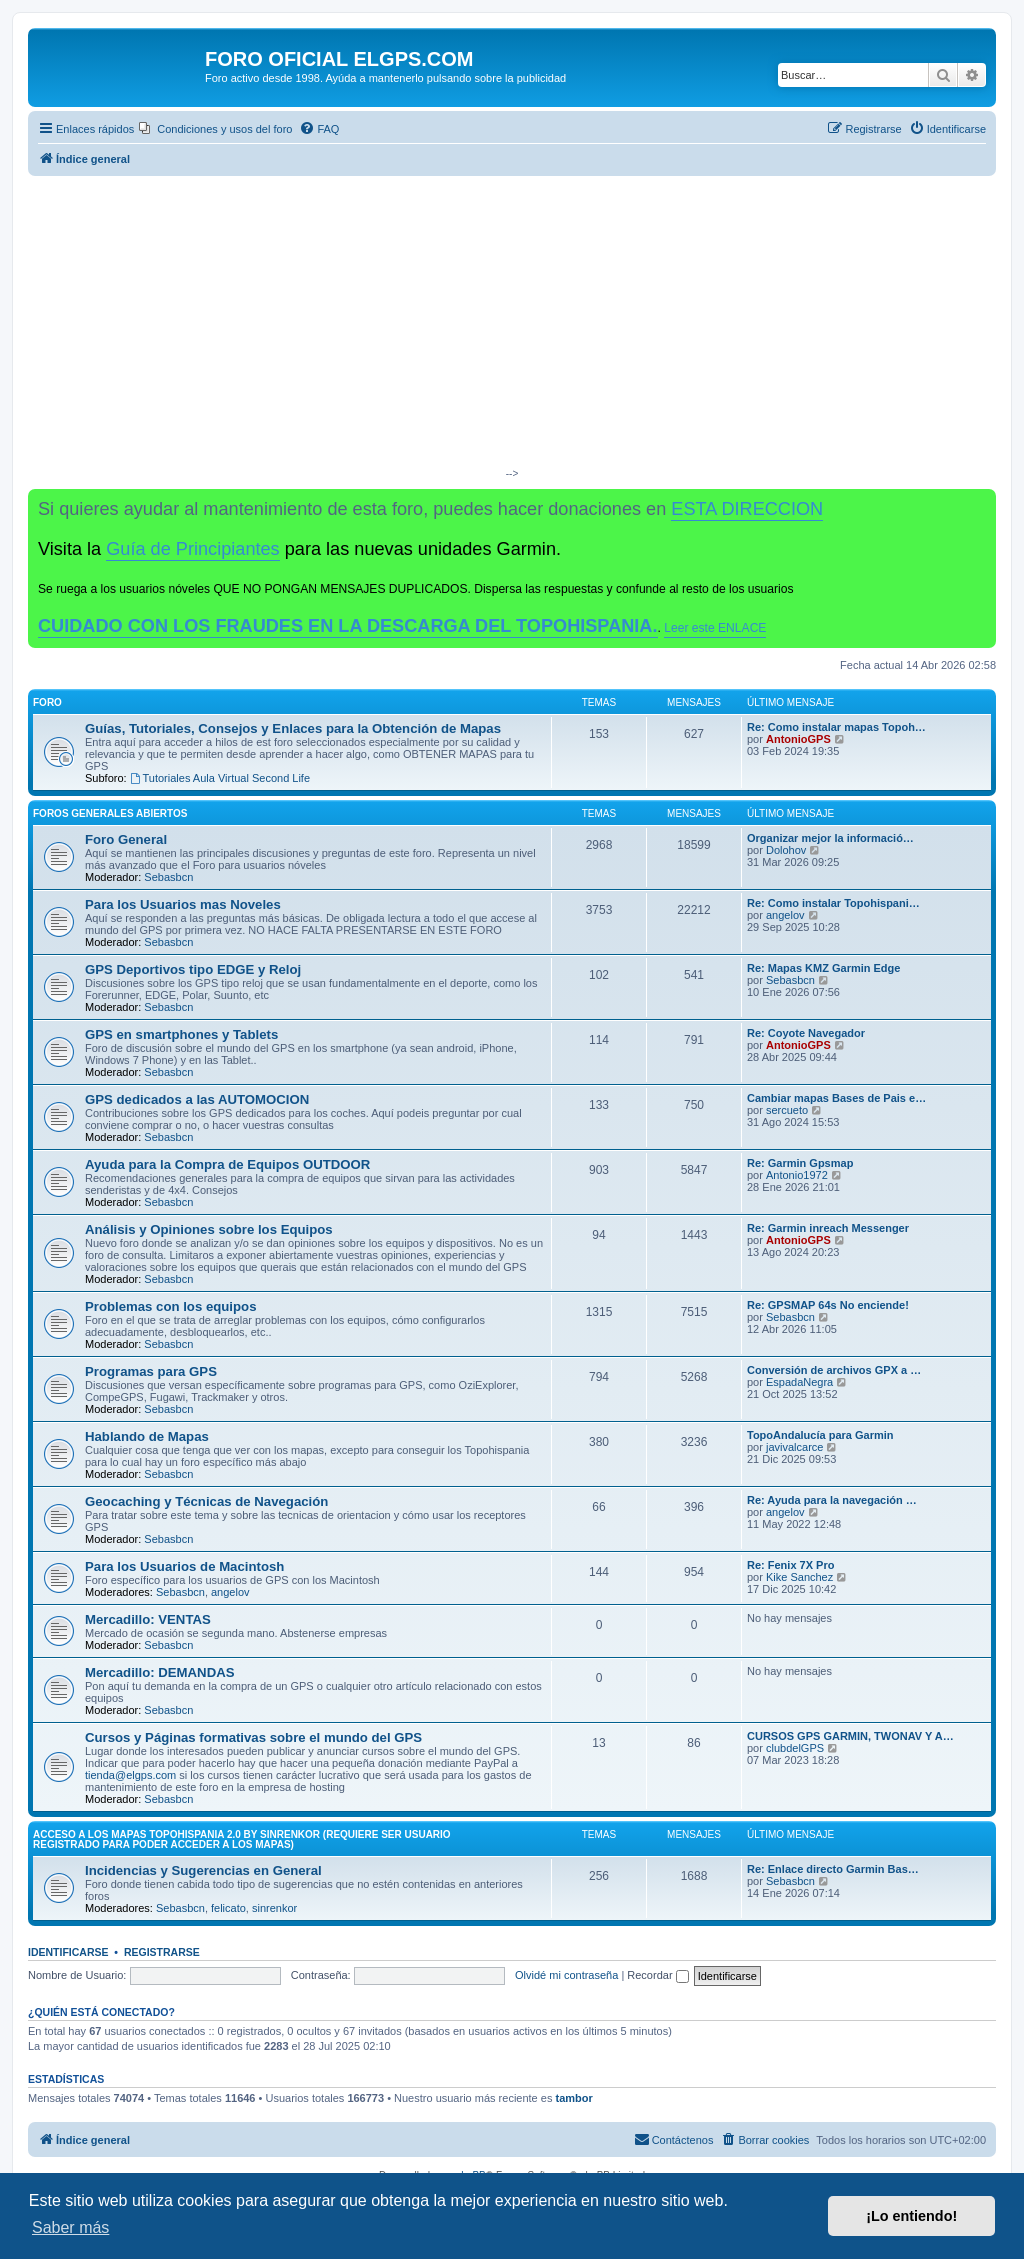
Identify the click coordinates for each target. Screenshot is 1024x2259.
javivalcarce (794, 1447)
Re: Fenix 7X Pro (790, 1565)
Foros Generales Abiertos (110, 813)
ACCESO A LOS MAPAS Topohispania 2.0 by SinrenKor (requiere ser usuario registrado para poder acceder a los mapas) (242, 1839)
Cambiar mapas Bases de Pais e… (836, 1098)
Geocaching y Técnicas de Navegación (206, 1501)
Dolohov (786, 850)
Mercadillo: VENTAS (148, 1619)
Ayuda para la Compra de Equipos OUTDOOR (227, 1164)
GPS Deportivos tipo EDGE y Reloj (193, 969)
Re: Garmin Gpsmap (800, 1163)
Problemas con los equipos (170, 1306)
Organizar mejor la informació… (830, 838)
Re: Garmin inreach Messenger (828, 1228)
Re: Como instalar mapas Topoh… (836, 727)
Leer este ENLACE (715, 628)
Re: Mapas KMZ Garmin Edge (823, 968)
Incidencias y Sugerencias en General (203, 1870)
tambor (573, 2098)
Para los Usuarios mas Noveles (183, 904)
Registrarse (162, 1952)
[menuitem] (215, 129)
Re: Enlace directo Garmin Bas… (833, 1869)
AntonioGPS (798, 739)
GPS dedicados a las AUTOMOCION (197, 1099)
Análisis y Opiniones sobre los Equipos (209, 1229)
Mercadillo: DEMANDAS (159, 1672)
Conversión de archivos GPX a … (834, 1370)
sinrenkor (274, 1908)
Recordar (657, 1975)
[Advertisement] (512, 326)
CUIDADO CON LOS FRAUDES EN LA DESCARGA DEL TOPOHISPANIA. (348, 626)
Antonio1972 (797, 1175)
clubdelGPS (795, 1748)
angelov (785, 915)
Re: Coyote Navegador (806, 1033)
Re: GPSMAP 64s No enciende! (828, 1305)
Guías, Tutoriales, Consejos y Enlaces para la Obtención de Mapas (293, 728)
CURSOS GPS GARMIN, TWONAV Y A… (850, 1736)
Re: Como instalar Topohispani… (833, 903)
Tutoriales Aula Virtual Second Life (220, 778)
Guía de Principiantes (192, 549)
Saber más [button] (70, 2227)
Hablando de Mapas (147, 1436)
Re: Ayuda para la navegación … (832, 1500)
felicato (228, 1908)
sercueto (787, 1110)
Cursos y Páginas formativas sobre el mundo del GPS (253, 1737)
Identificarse (68, 1952)
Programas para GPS (151, 1371)
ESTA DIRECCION (747, 509)
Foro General (126, 839)
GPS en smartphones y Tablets (181, 1034)
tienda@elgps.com (130, 1775)
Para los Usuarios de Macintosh (184, 1566)
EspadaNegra (799, 1382)
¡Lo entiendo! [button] (911, 2216)
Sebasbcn (168, 877)
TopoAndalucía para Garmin (820, 1435)
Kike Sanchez (799, 1577)
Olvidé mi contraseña (566, 1975)
